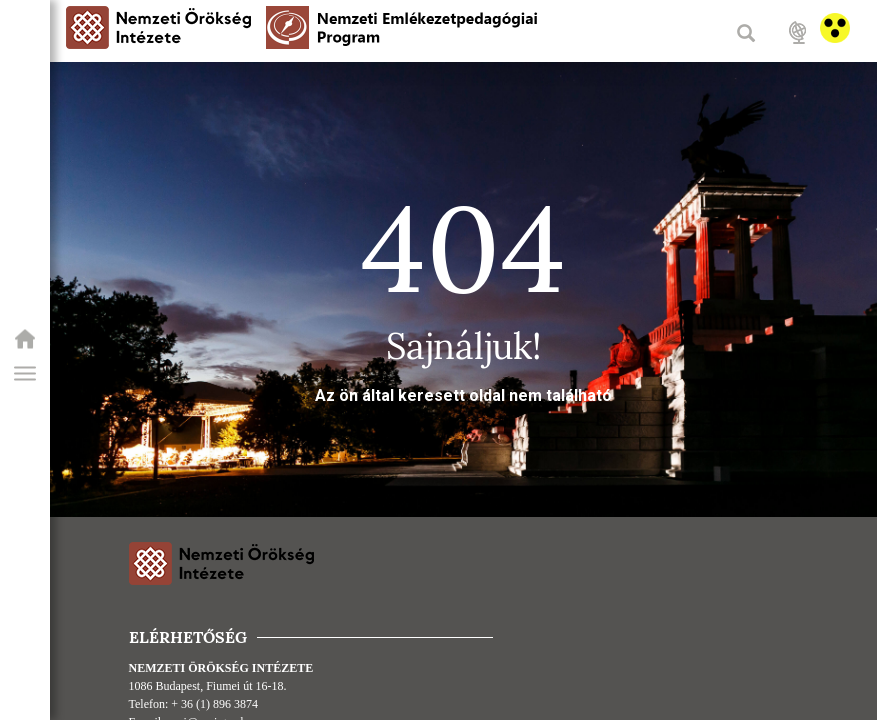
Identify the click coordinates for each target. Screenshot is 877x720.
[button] (25, 374)
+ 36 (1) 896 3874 (214, 704)
